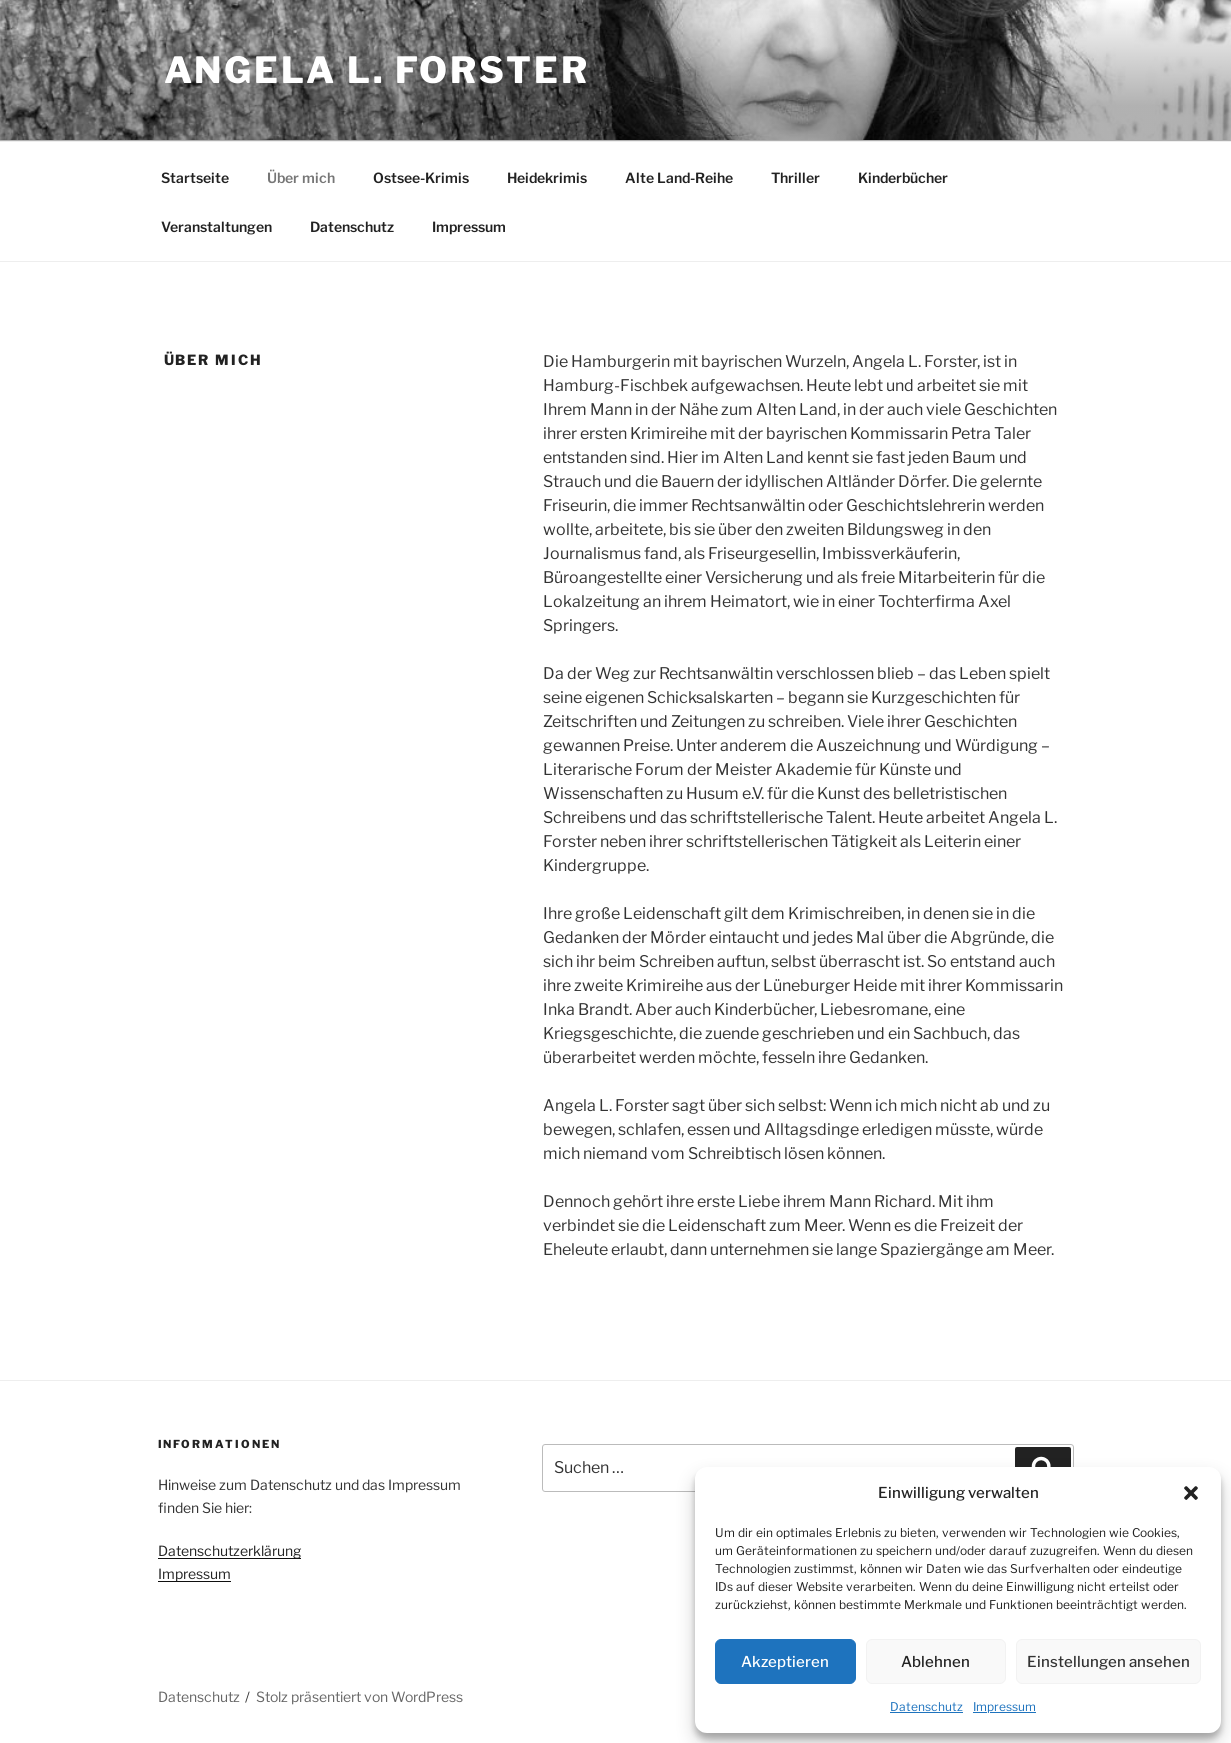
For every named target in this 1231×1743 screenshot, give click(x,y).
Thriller (795, 177)
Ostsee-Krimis (421, 177)
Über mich (301, 177)
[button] (1191, 1493)
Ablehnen (935, 1662)
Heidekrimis (547, 177)
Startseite (195, 177)
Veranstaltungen (216, 226)
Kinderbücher (903, 177)
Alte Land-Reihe (679, 177)
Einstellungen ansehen (1108, 1662)
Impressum (1004, 1706)
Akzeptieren (785, 1662)
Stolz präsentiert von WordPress (359, 1696)
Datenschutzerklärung (229, 1550)
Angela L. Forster (377, 70)
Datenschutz (926, 1706)
